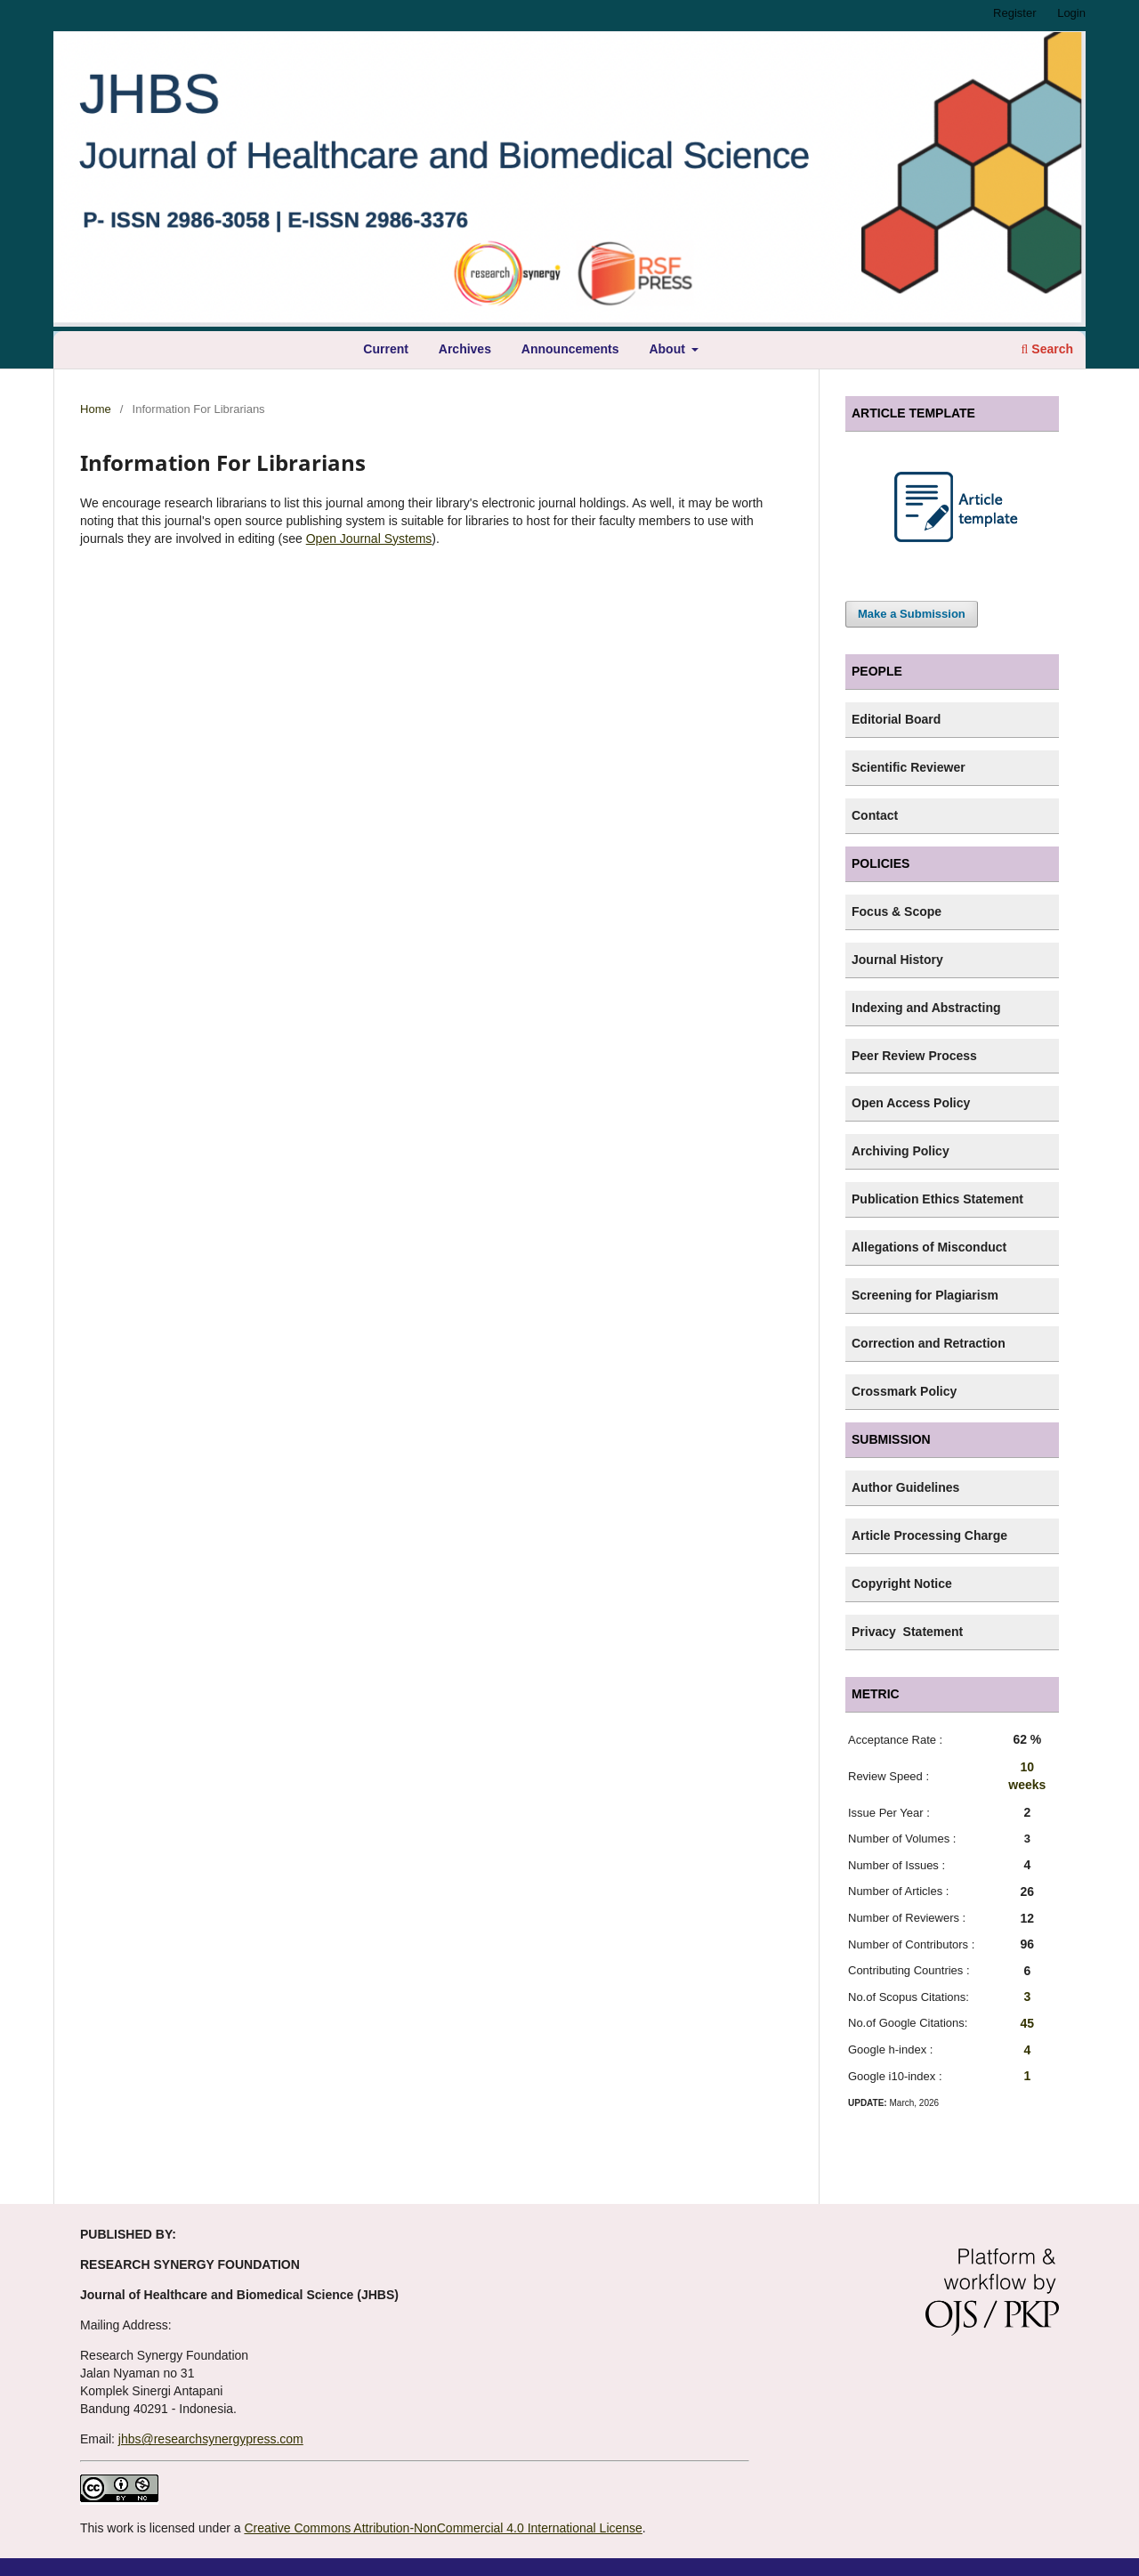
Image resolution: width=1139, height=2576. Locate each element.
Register (1014, 13)
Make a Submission (911, 613)
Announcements (570, 349)
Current (385, 349)
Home (95, 409)
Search (1047, 349)
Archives (465, 349)
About (668, 349)
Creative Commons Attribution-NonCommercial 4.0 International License (443, 2528)
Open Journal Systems (369, 538)
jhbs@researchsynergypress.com (210, 2439)
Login (1071, 13)
